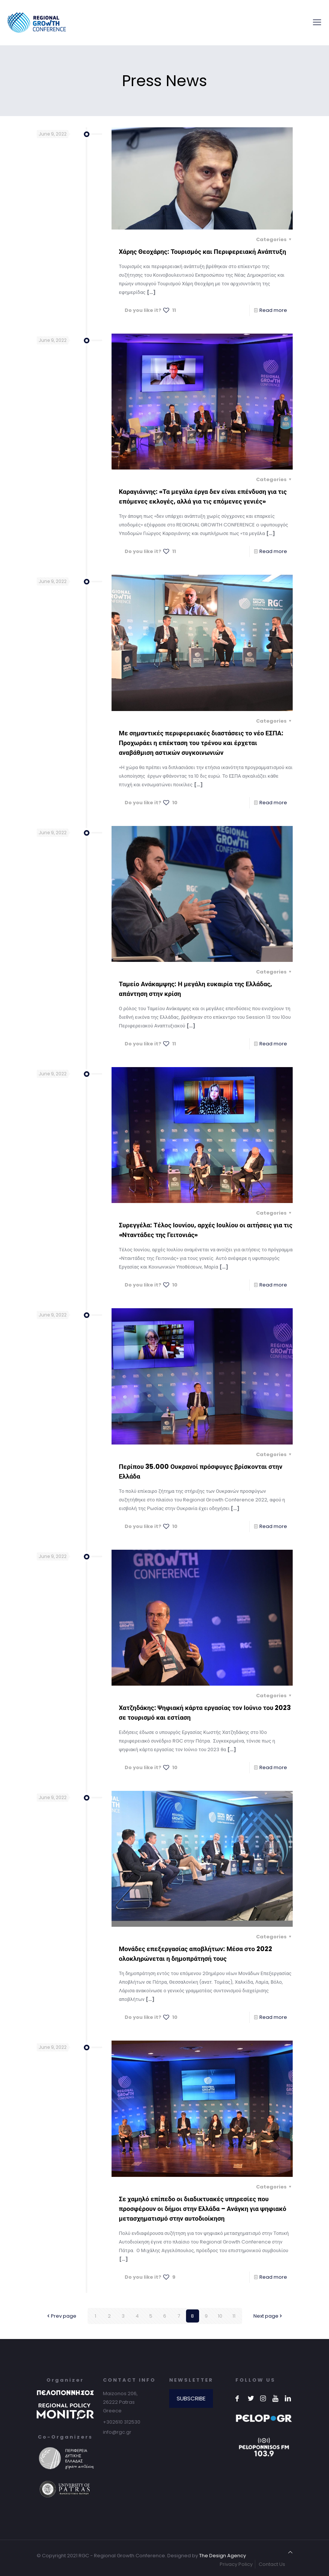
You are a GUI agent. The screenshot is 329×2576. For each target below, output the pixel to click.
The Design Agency (222, 2555)
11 (233, 2316)
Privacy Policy (236, 2564)
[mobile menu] (317, 22)
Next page (268, 2316)
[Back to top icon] (290, 2552)
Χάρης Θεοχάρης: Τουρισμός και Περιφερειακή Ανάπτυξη (202, 251)
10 (220, 2316)
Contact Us (272, 2564)
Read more (273, 310)
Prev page (61, 2316)
